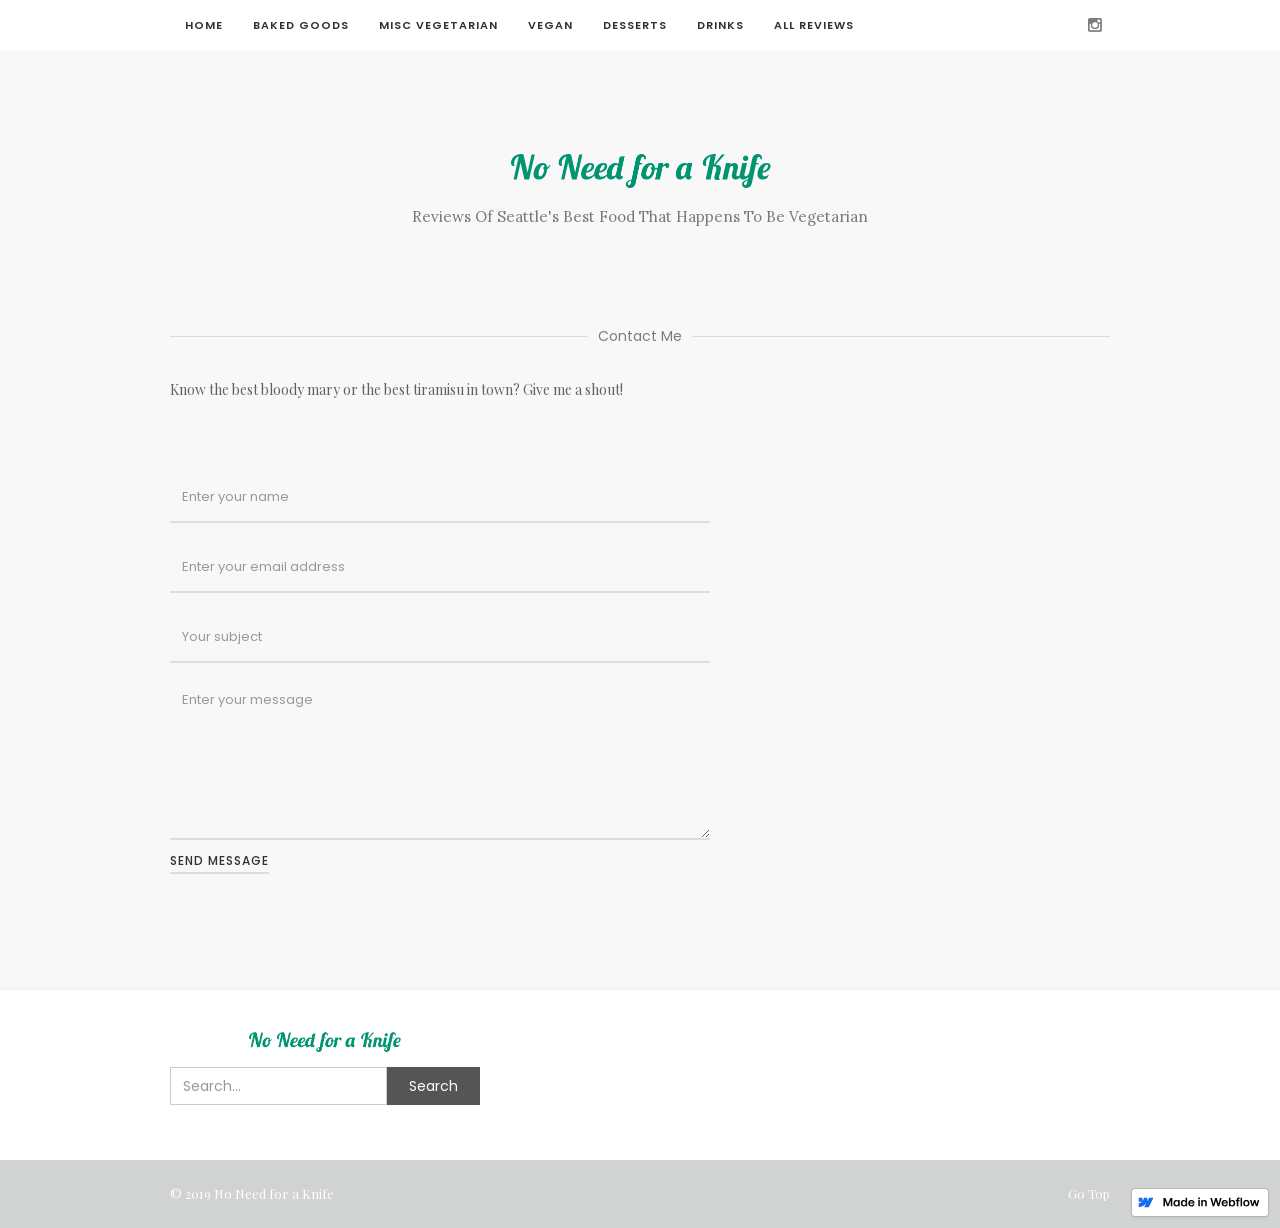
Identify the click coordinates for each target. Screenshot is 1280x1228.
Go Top (1089, 1193)
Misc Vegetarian (438, 25)
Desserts (635, 25)
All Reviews (814, 25)
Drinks (720, 25)
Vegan (550, 25)
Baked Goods (301, 25)
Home (204, 25)
